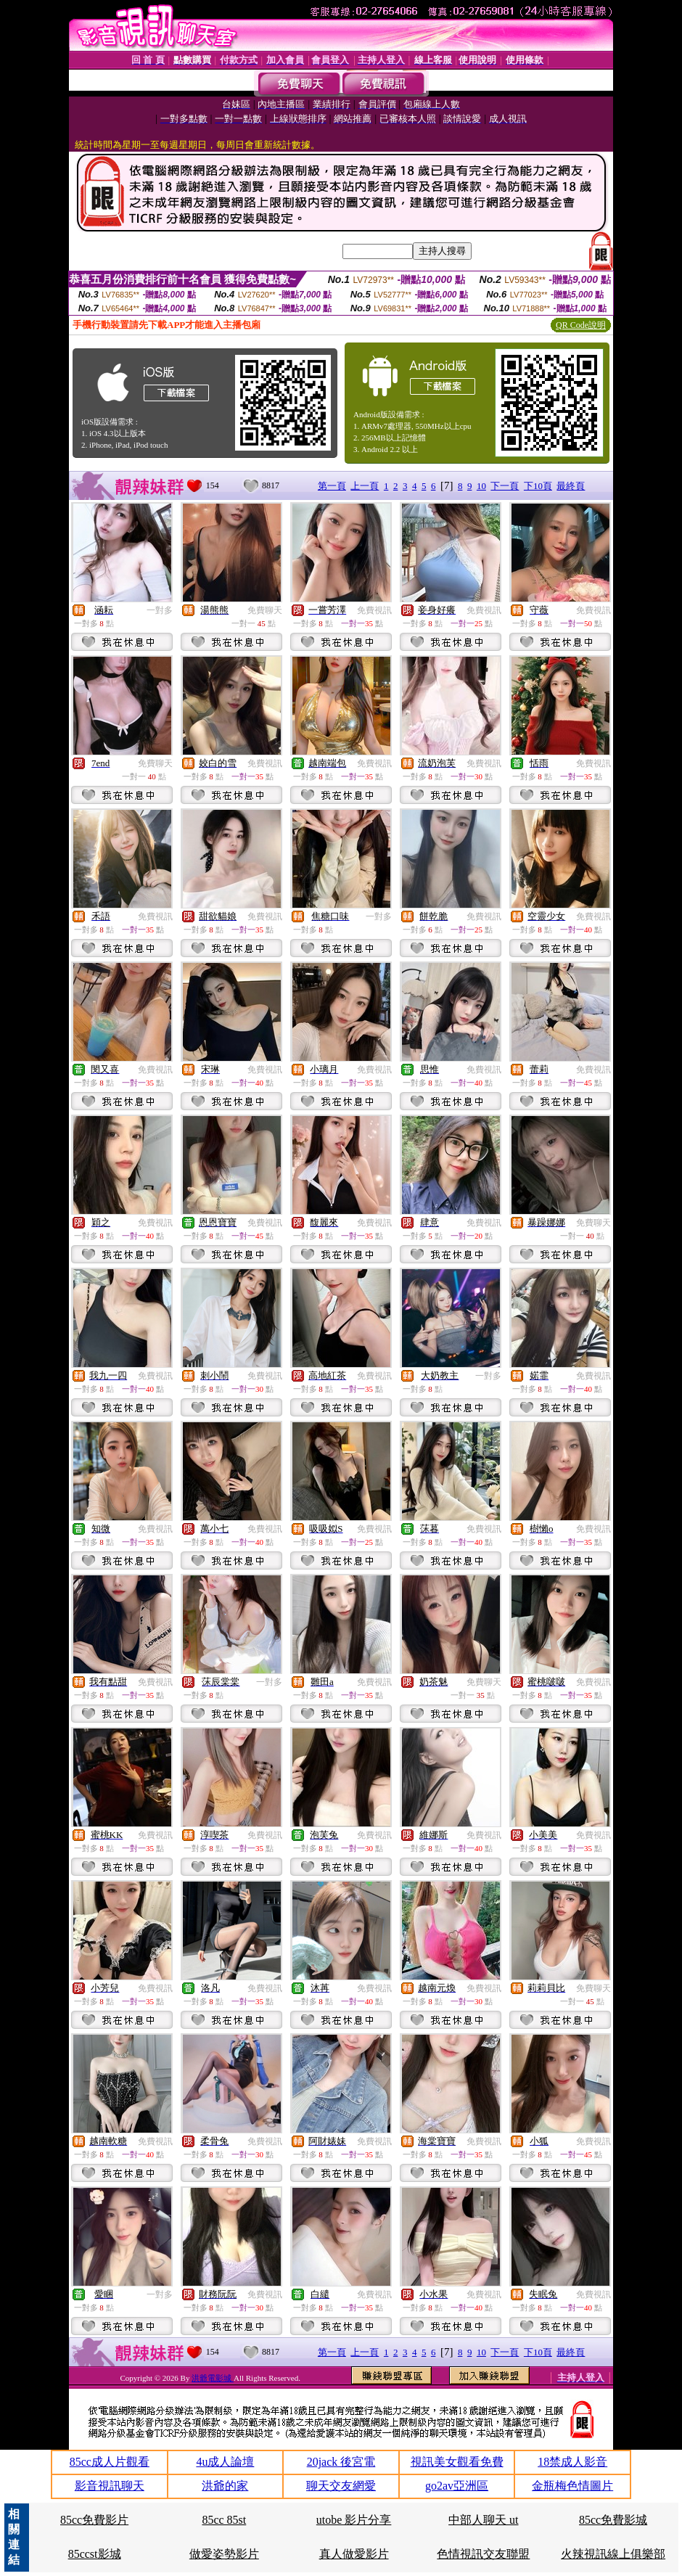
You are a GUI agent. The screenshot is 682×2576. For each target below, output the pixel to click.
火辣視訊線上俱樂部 (613, 2554)
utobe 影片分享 (354, 2520)
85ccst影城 (94, 2554)
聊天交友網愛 (341, 2485)
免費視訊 (374, 610)
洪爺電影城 (213, 2378)
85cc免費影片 (94, 2520)
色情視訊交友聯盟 (483, 2554)
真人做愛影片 (354, 2554)
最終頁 (570, 485)
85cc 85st (224, 2520)
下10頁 (538, 485)
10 (481, 485)
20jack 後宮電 (341, 2462)
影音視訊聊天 (109, 2485)
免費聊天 (264, 610)
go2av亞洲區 (456, 2485)
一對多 (160, 610)
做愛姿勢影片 (224, 2554)
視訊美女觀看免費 (457, 2462)
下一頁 (504, 485)
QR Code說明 (581, 325)
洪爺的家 (225, 2485)
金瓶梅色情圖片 (572, 2485)
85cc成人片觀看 (109, 2462)
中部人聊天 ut (483, 2520)
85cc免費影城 (613, 2520)
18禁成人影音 (572, 2462)
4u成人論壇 (225, 2462)
